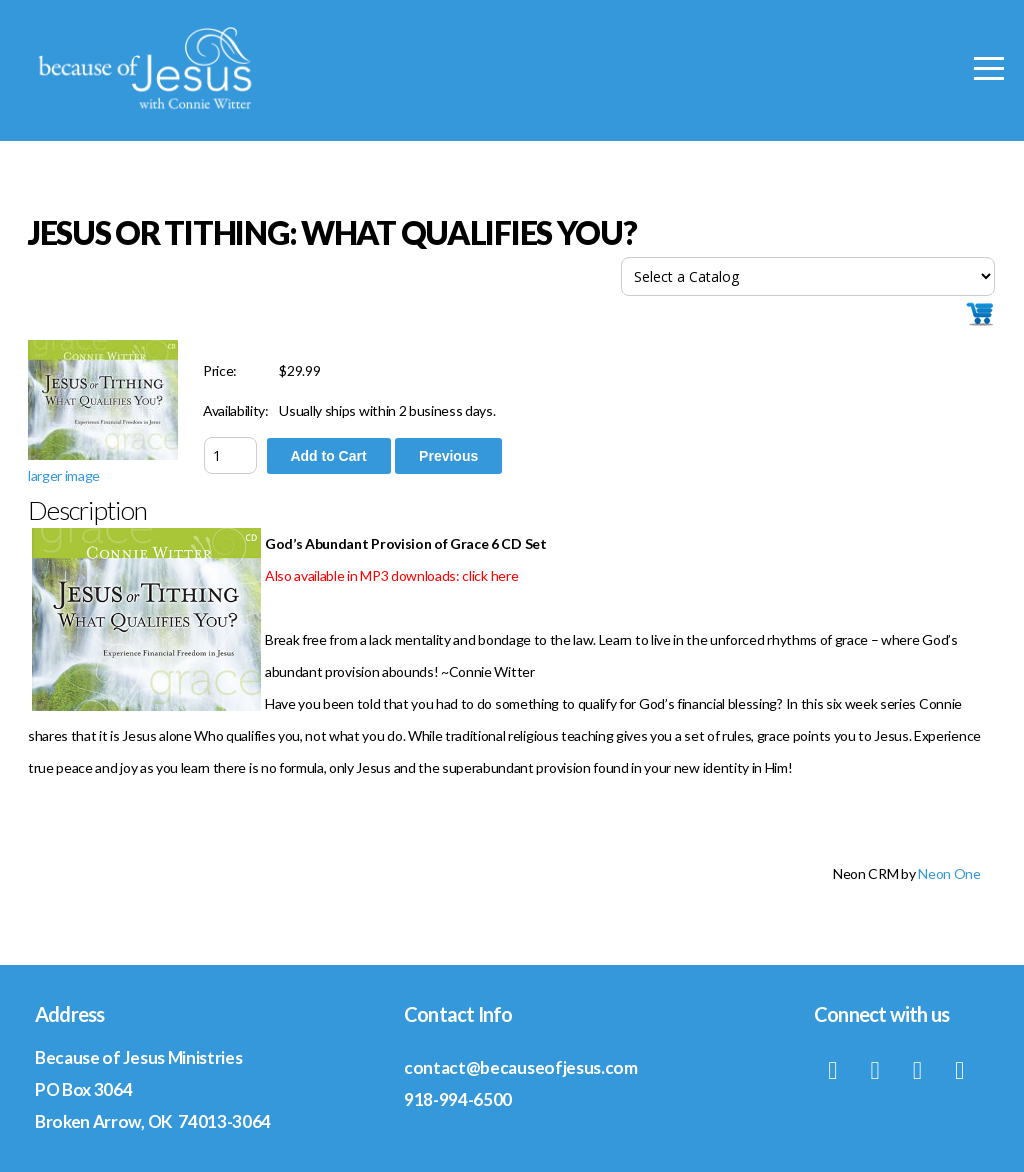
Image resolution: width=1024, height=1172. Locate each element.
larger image (64, 475)
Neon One (949, 873)
